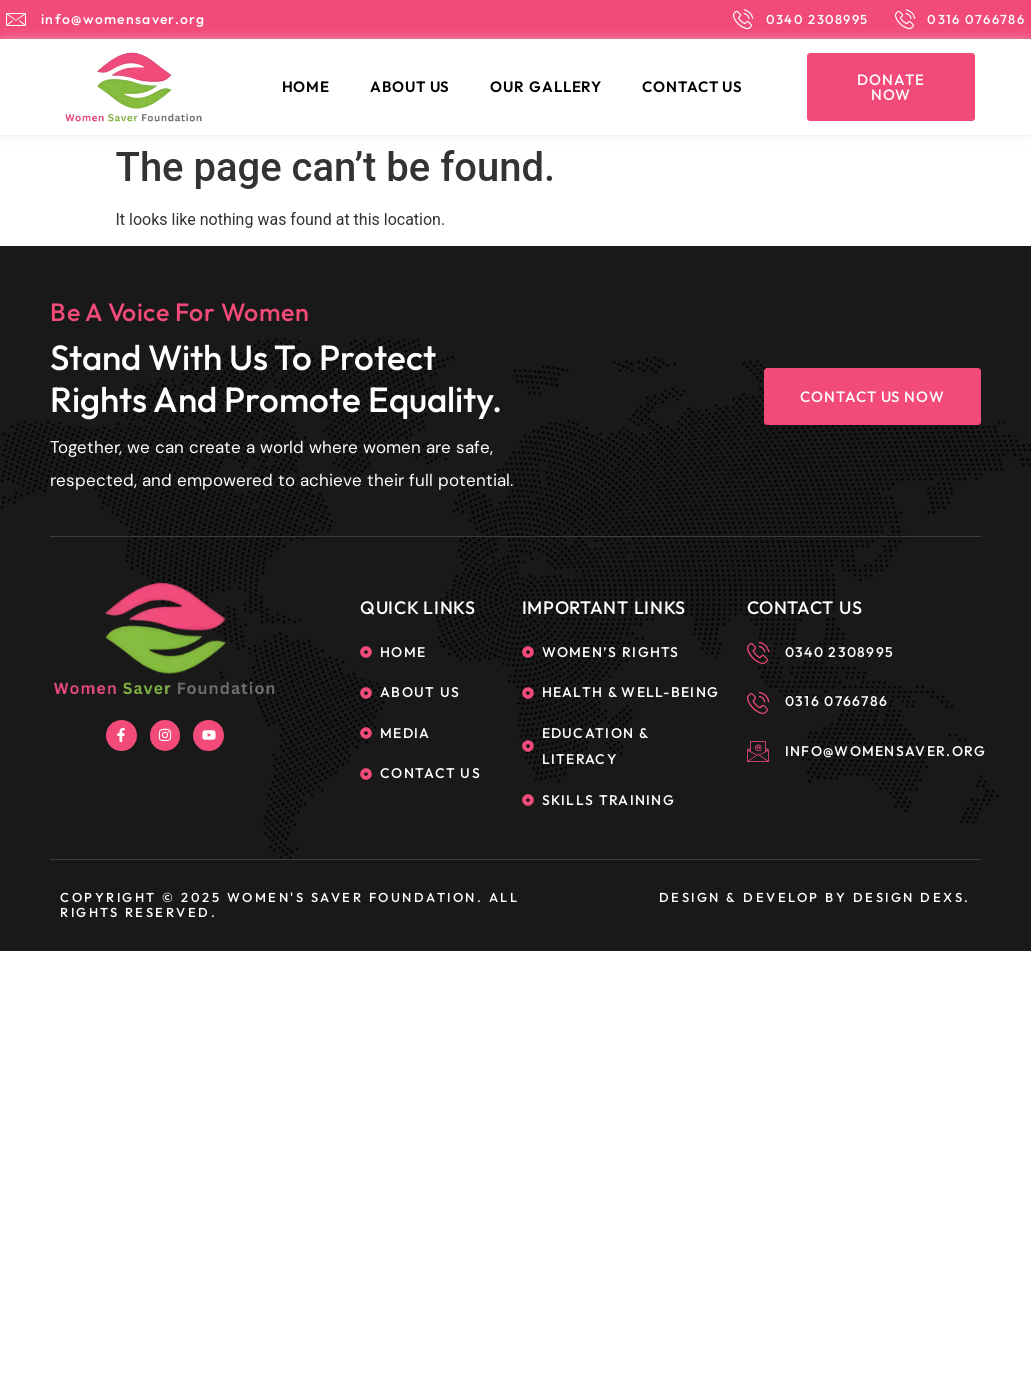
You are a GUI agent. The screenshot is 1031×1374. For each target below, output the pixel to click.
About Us (410, 86)
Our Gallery (546, 86)
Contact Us (692, 86)
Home (306, 86)
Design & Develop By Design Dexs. (815, 897)
